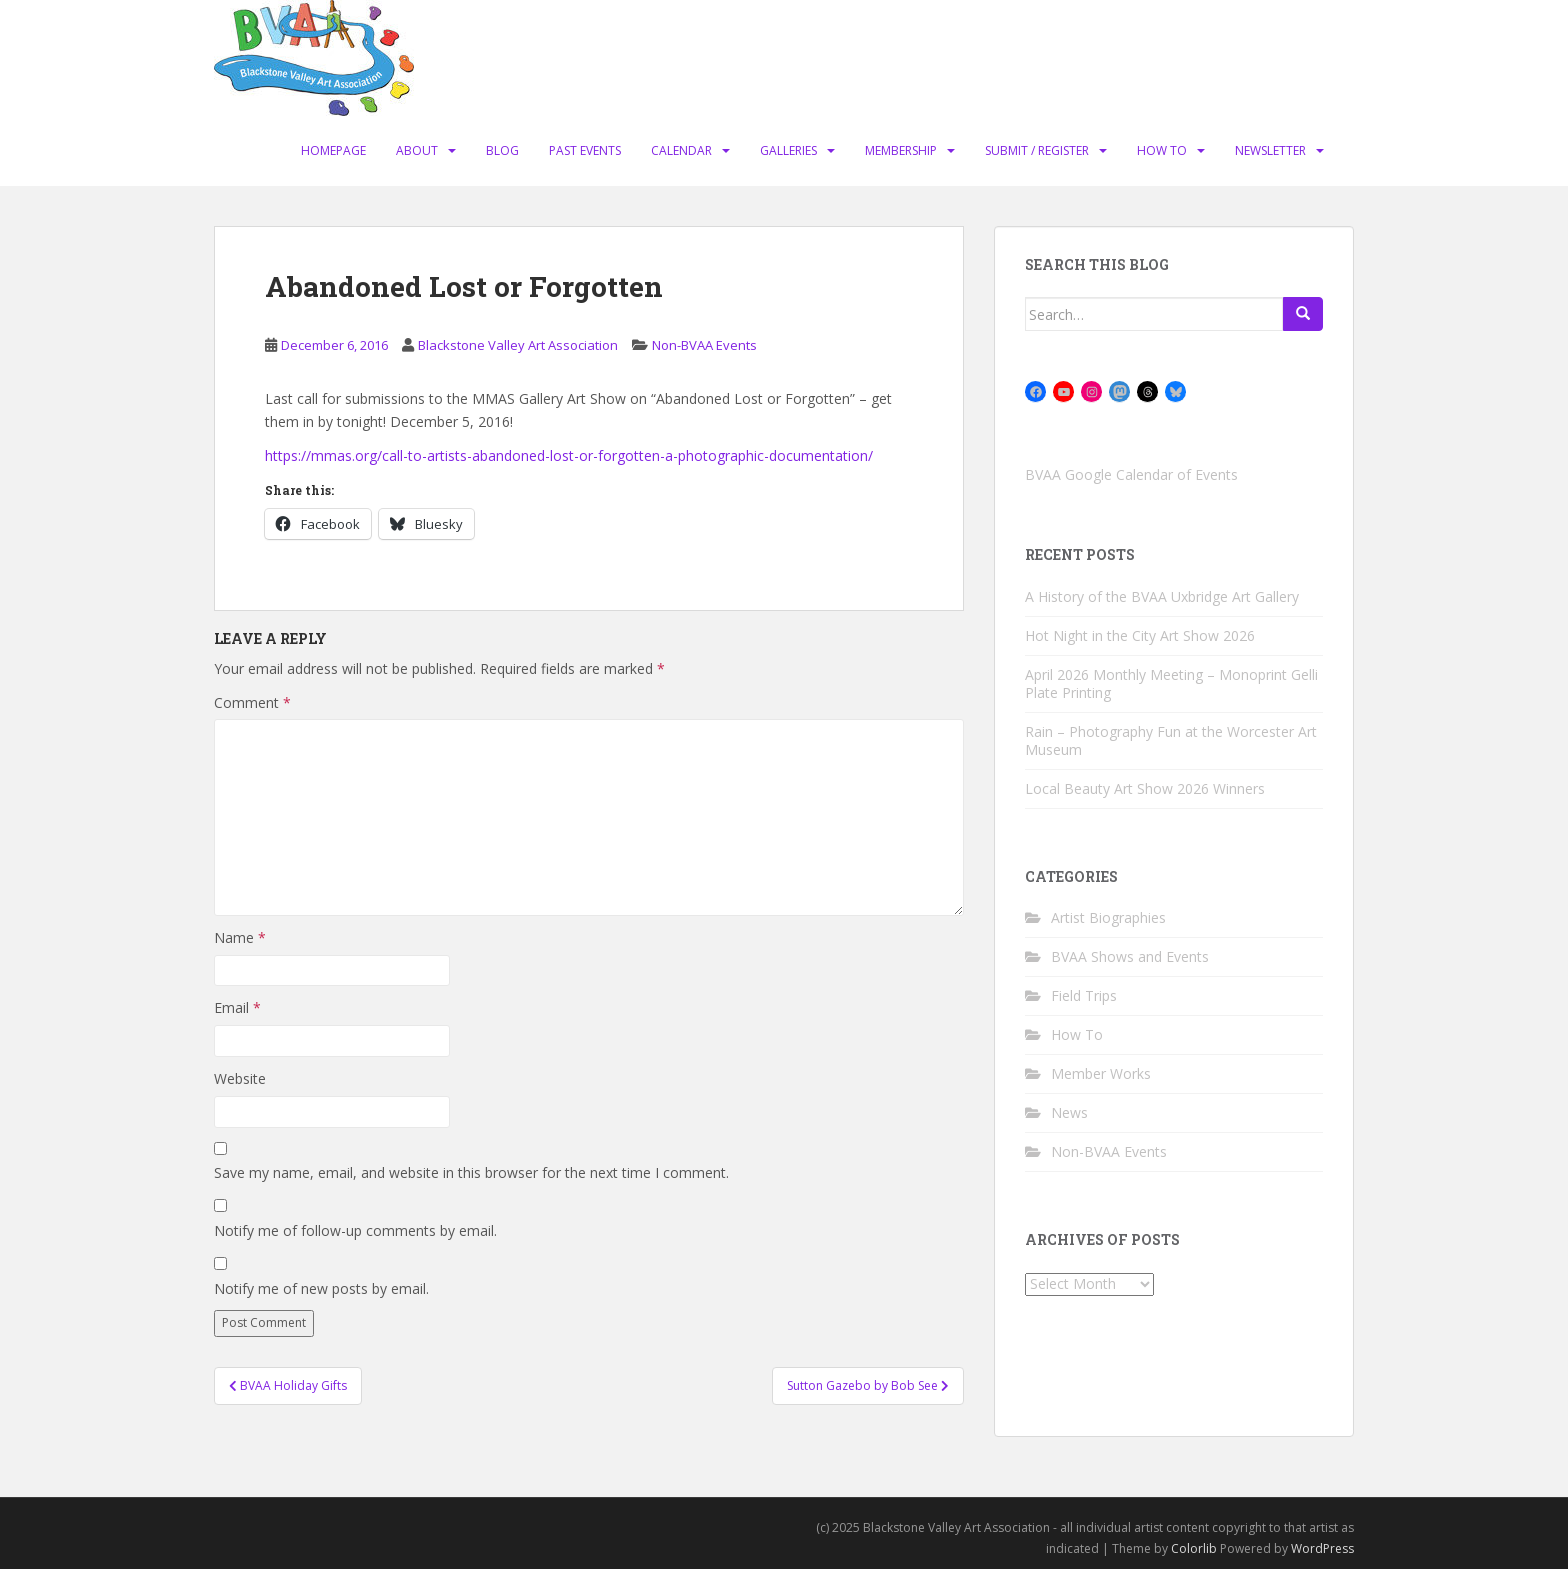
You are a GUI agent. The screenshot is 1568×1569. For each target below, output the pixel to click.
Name (240, 937)
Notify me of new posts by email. (321, 1288)
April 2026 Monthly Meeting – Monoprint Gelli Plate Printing (1171, 683)
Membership (901, 150)
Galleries (788, 150)
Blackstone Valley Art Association (518, 345)
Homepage (333, 150)
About (417, 150)
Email (237, 1007)
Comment (252, 702)
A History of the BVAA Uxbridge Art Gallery (1162, 596)
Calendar (681, 150)
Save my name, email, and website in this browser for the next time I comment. (471, 1172)
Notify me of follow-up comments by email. (355, 1230)
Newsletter (1270, 150)
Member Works (1101, 1073)
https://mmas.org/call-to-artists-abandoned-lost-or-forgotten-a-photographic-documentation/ (569, 455)
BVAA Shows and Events (1130, 956)
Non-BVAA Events (704, 345)
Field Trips (1084, 995)
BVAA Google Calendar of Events (1131, 474)
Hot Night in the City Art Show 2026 (1140, 635)
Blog (502, 150)
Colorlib (1194, 1548)
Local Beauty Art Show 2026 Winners (1145, 788)
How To (1162, 150)
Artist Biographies (1108, 917)
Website (240, 1078)
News (1069, 1112)
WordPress (1322, 1548)
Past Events (585, 150)
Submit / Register (1037, 150)
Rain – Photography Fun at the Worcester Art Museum (1171, 740)
